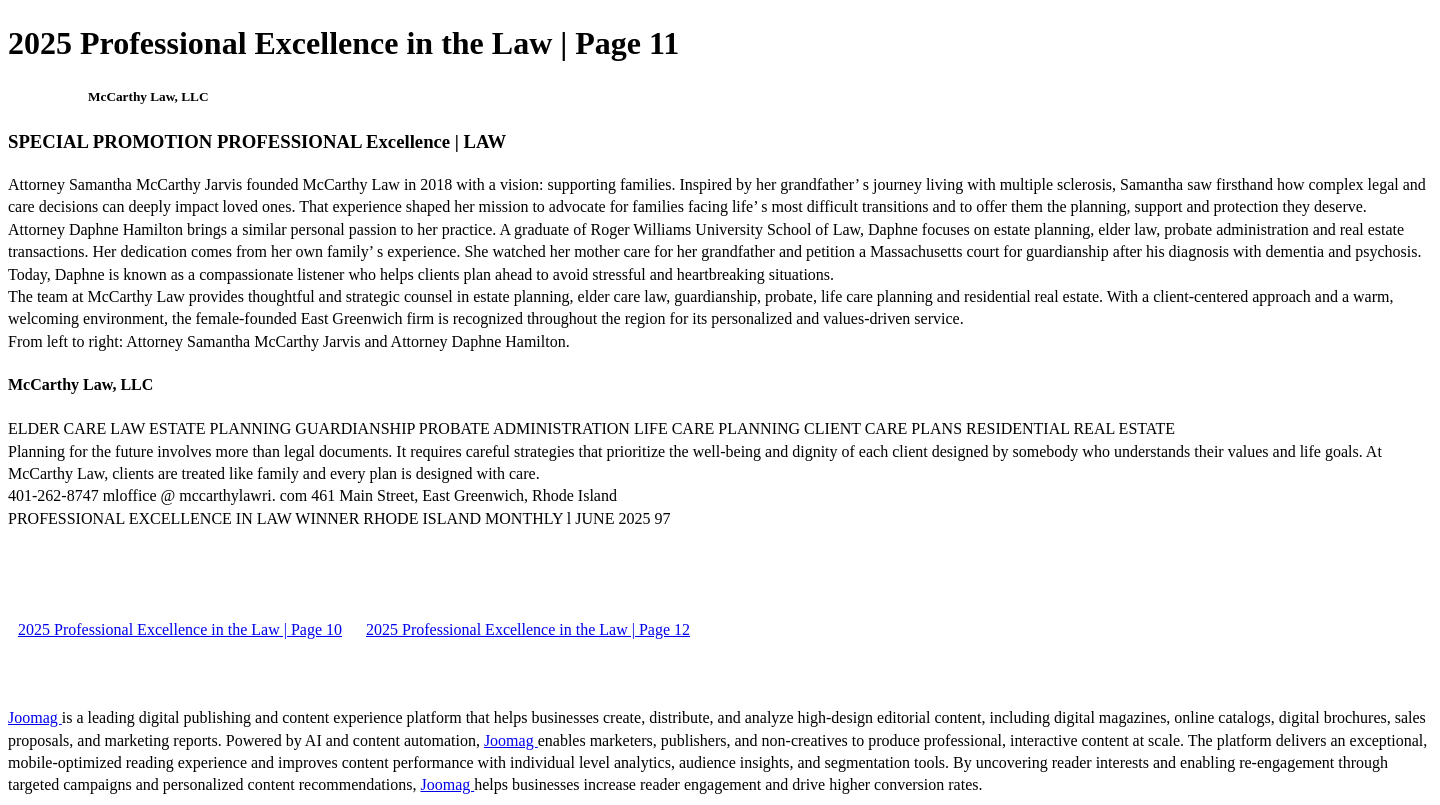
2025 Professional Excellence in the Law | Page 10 (180, 629)
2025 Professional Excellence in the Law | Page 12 (528, 629)
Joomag (35, 717)
